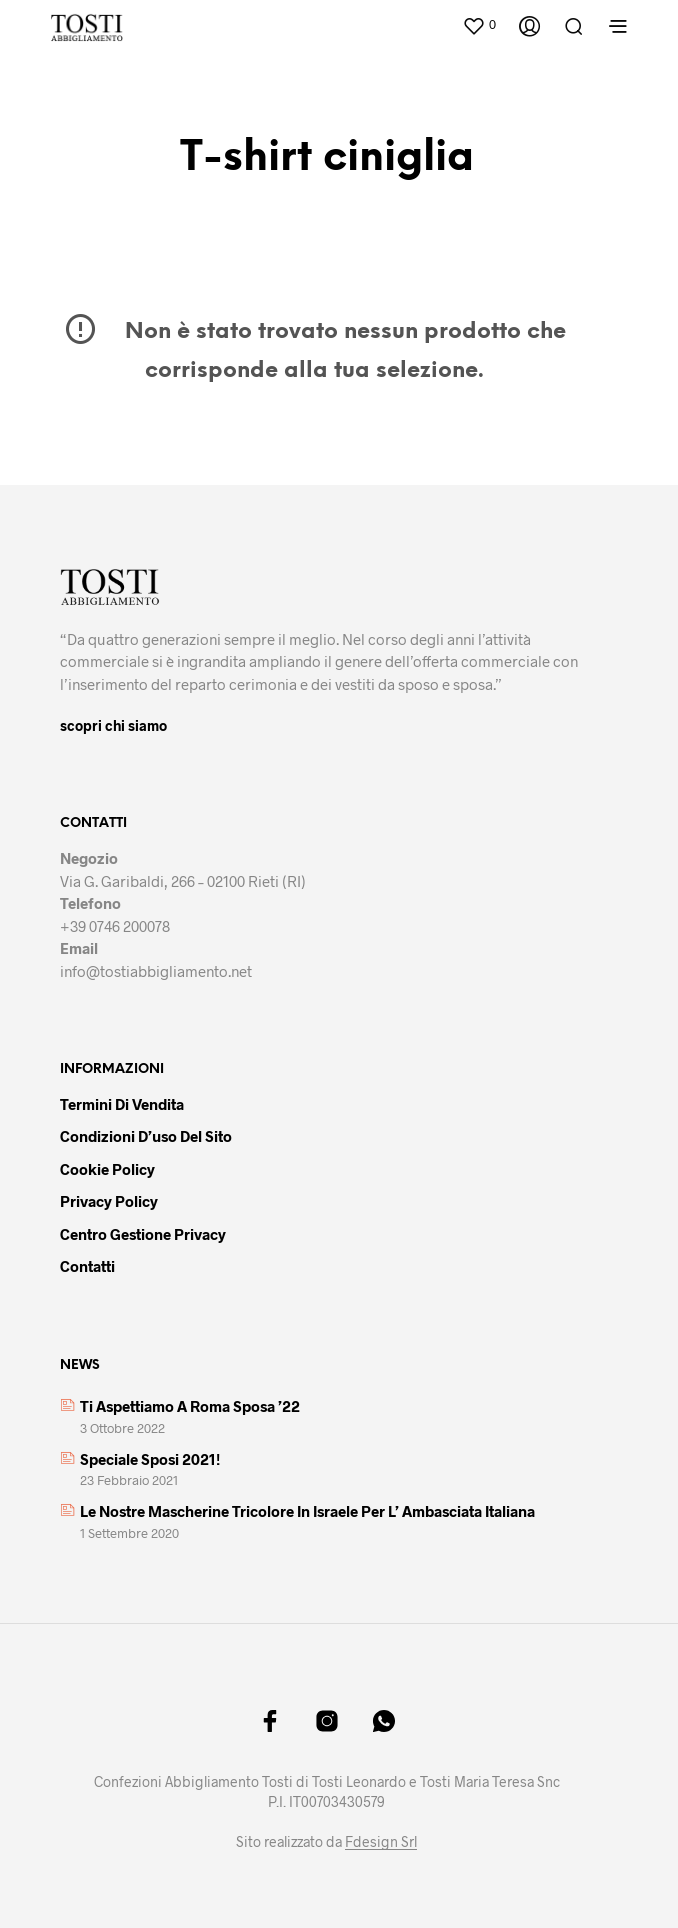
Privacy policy (109, 1201)
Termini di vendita (122, 1104)
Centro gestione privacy (143, 1234)
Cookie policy (107, 1169)
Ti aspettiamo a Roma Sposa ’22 (190, 1406)
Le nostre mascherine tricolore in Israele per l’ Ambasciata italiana (307, 1511)
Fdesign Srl (381, 1842)
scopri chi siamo (113, 725)
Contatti (87, 1266)
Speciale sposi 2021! (150, 1459)
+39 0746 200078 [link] (115, 926)
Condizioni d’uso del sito (146, 1136)
